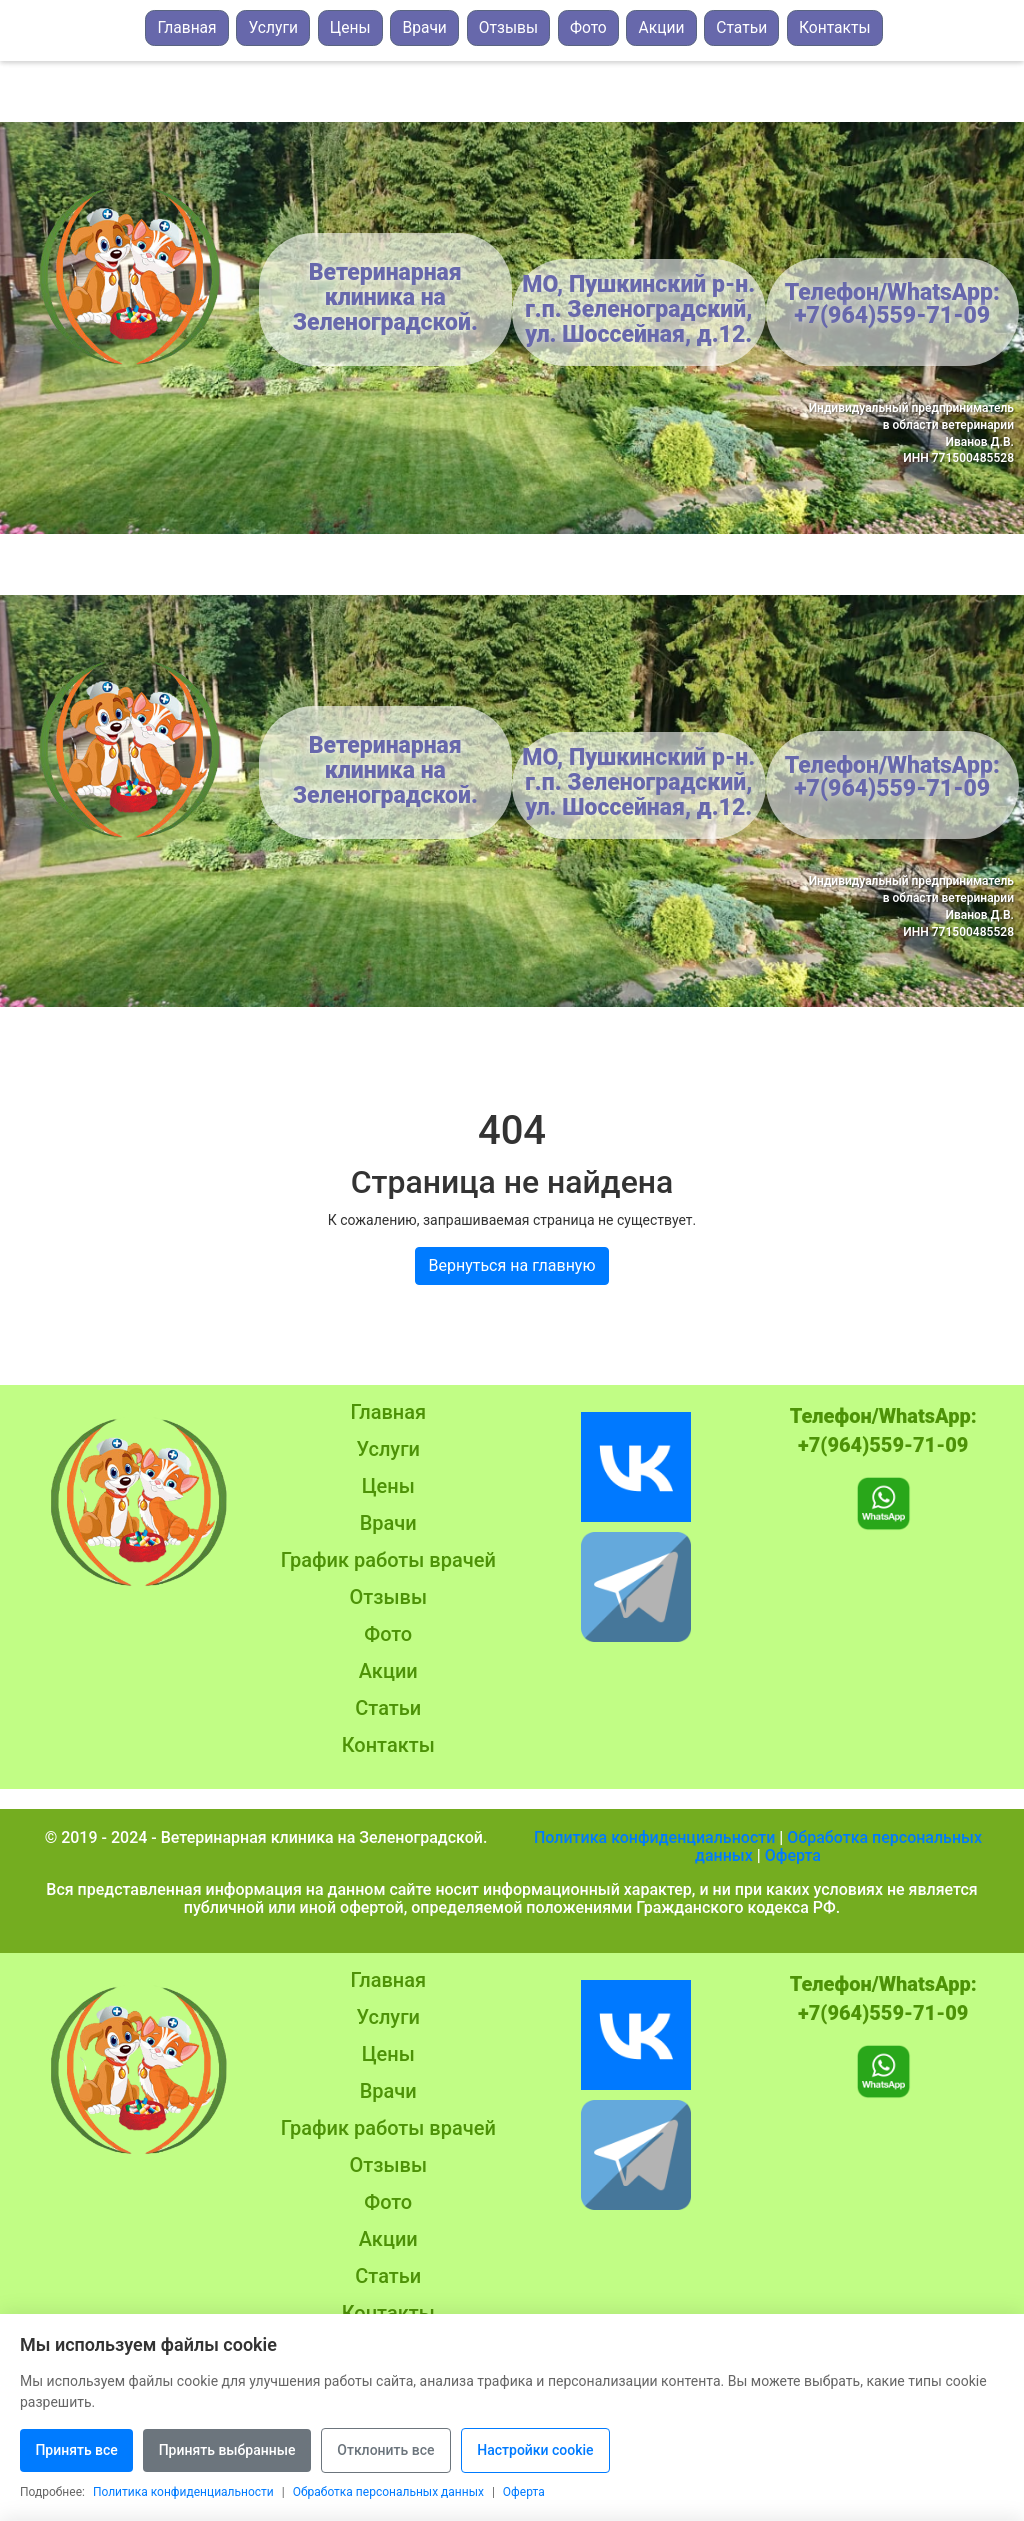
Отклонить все (408, 2456)
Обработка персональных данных (838, 1846)
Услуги (273, 28)
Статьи (741, 28)
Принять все (81, 2456)
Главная (186, 28)
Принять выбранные (240, 2456)
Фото (588, 28)
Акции (662, 28)
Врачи (424, 28)
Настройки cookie (568, 2456)
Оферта (793, 1855)
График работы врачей (388, 1560)
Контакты (835, 28)
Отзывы (508, 28)
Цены (350, 28)
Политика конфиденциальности (654, 1837)
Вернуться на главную (511, 1265)
